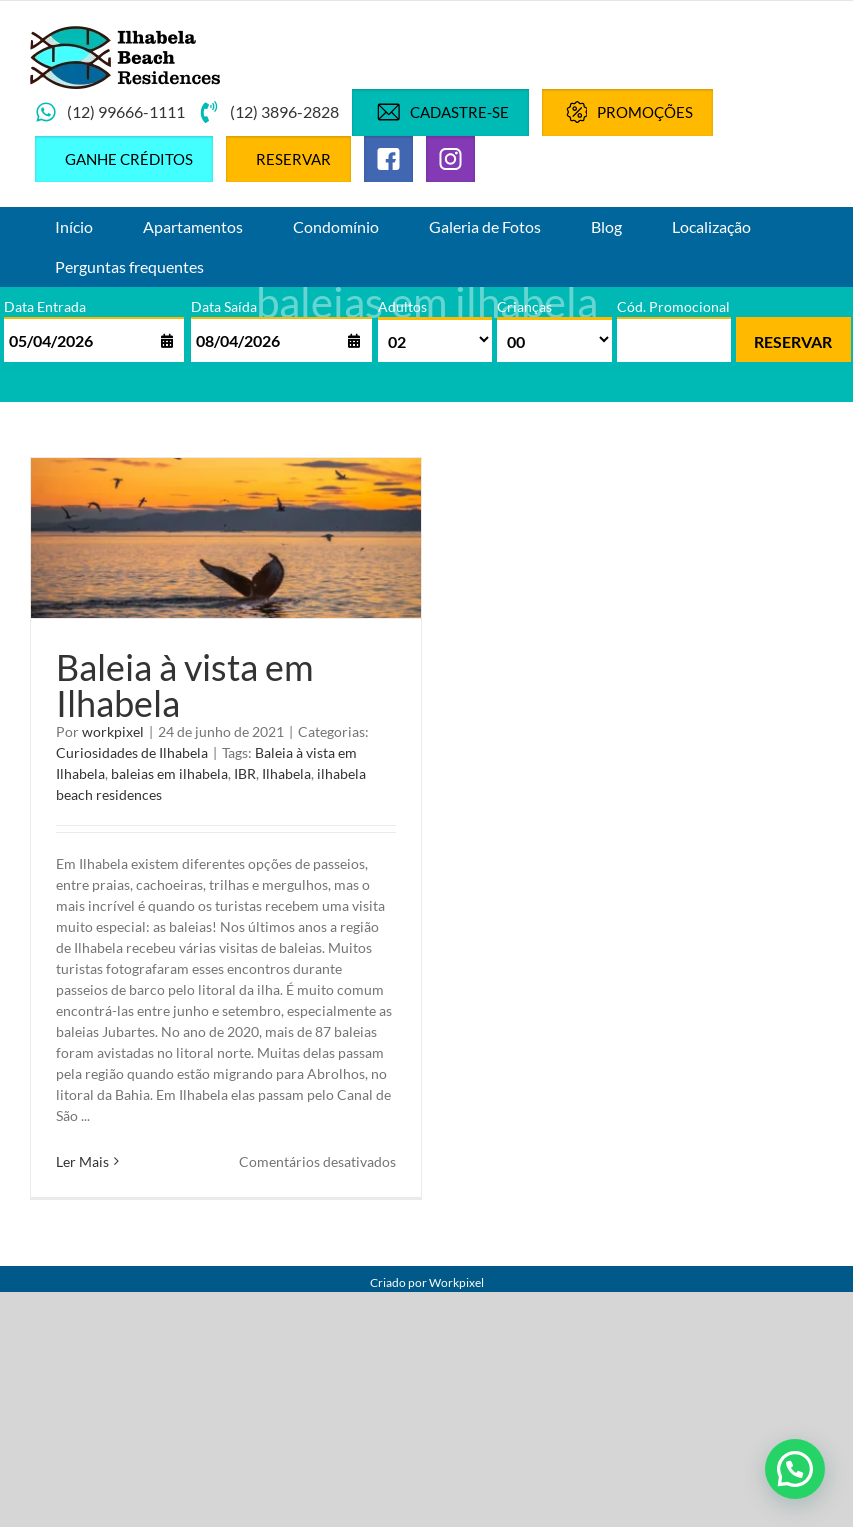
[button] (795, 1469)
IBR (245, 773)
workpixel (113, 731)
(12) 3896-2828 (268, 112)
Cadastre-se (440, 112)
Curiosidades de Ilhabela (132, 752)
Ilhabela (286, 773)
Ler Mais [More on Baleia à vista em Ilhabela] (82, 1161)
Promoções (627, 112)
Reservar (293, 159)
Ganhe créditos (129, 159)
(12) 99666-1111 (110, 112)
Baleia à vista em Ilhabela (185, 685)
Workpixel (456, 1282)
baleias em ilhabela (169, 773)
